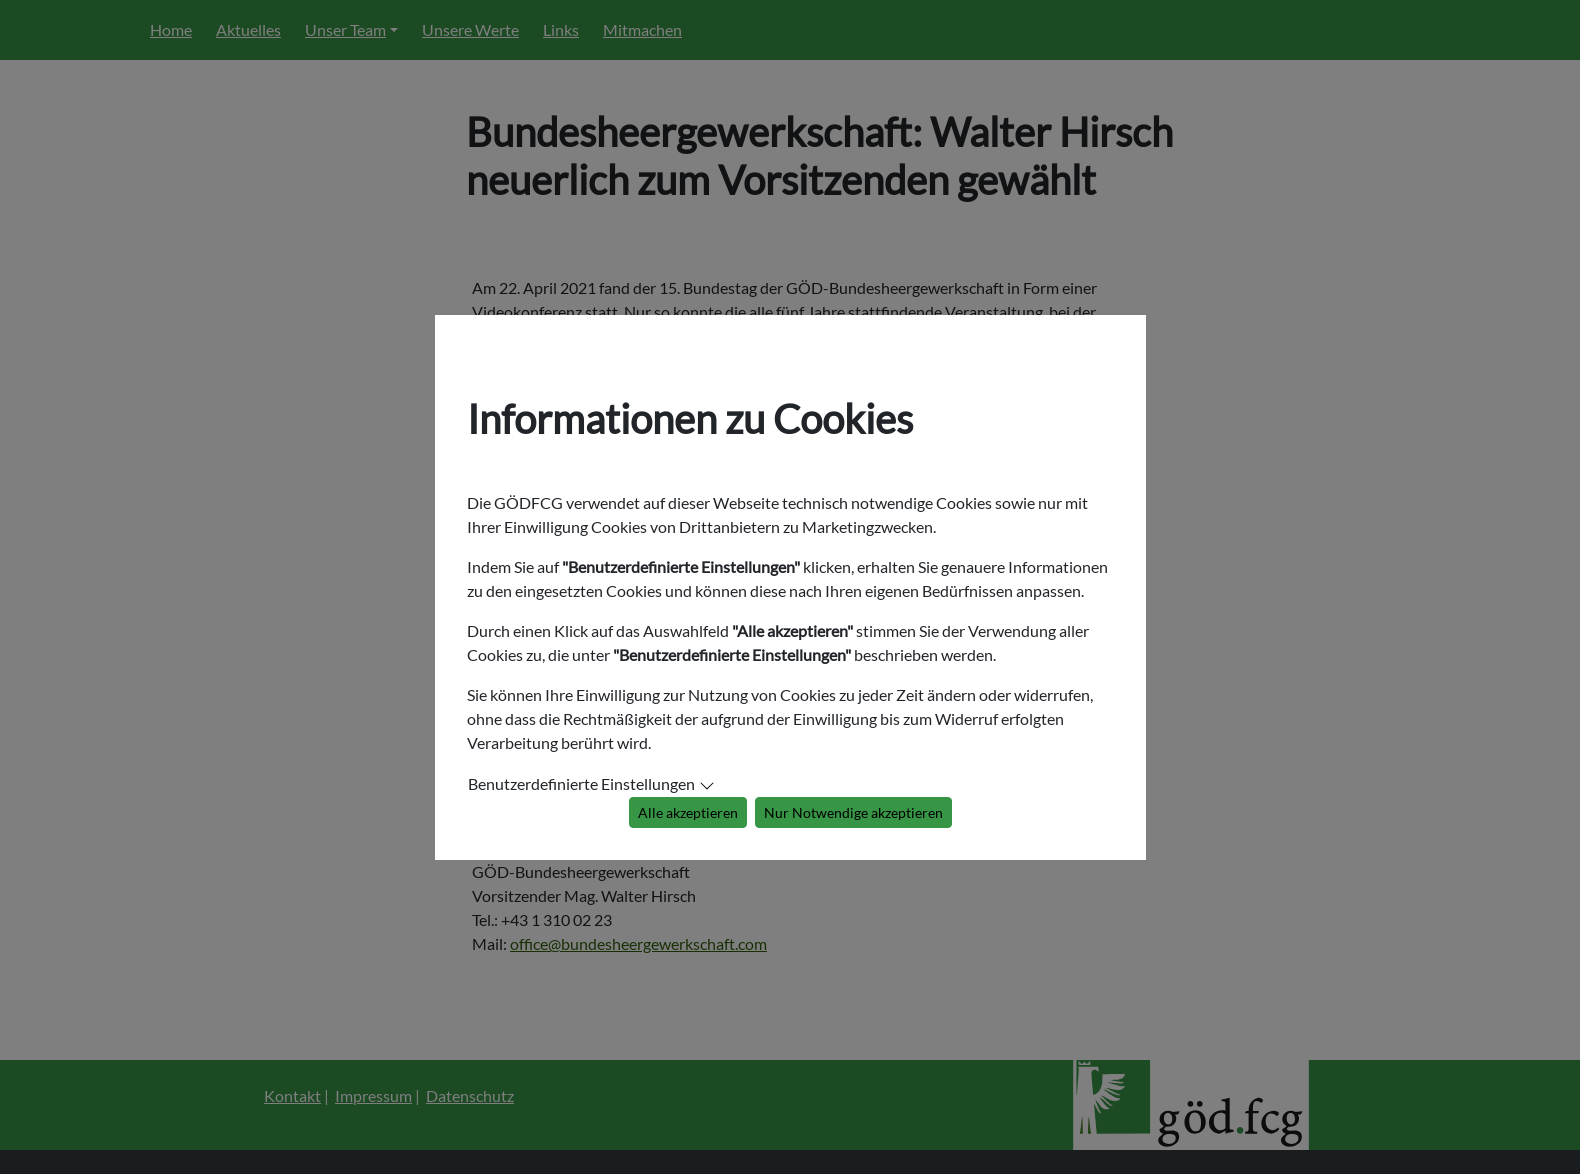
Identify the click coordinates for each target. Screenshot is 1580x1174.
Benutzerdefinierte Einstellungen (581, 783)
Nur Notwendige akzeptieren (853, 812)
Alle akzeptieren (688, 812)
